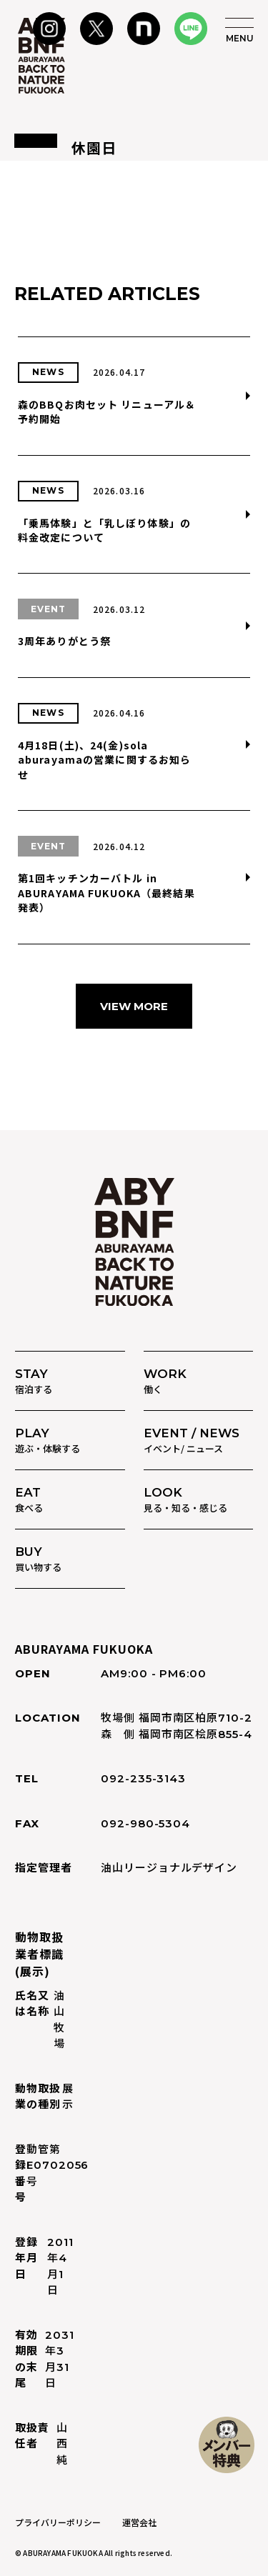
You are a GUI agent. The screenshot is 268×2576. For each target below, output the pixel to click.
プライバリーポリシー (58, 2522)
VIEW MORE (134, 1006)
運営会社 (139, 2522)
